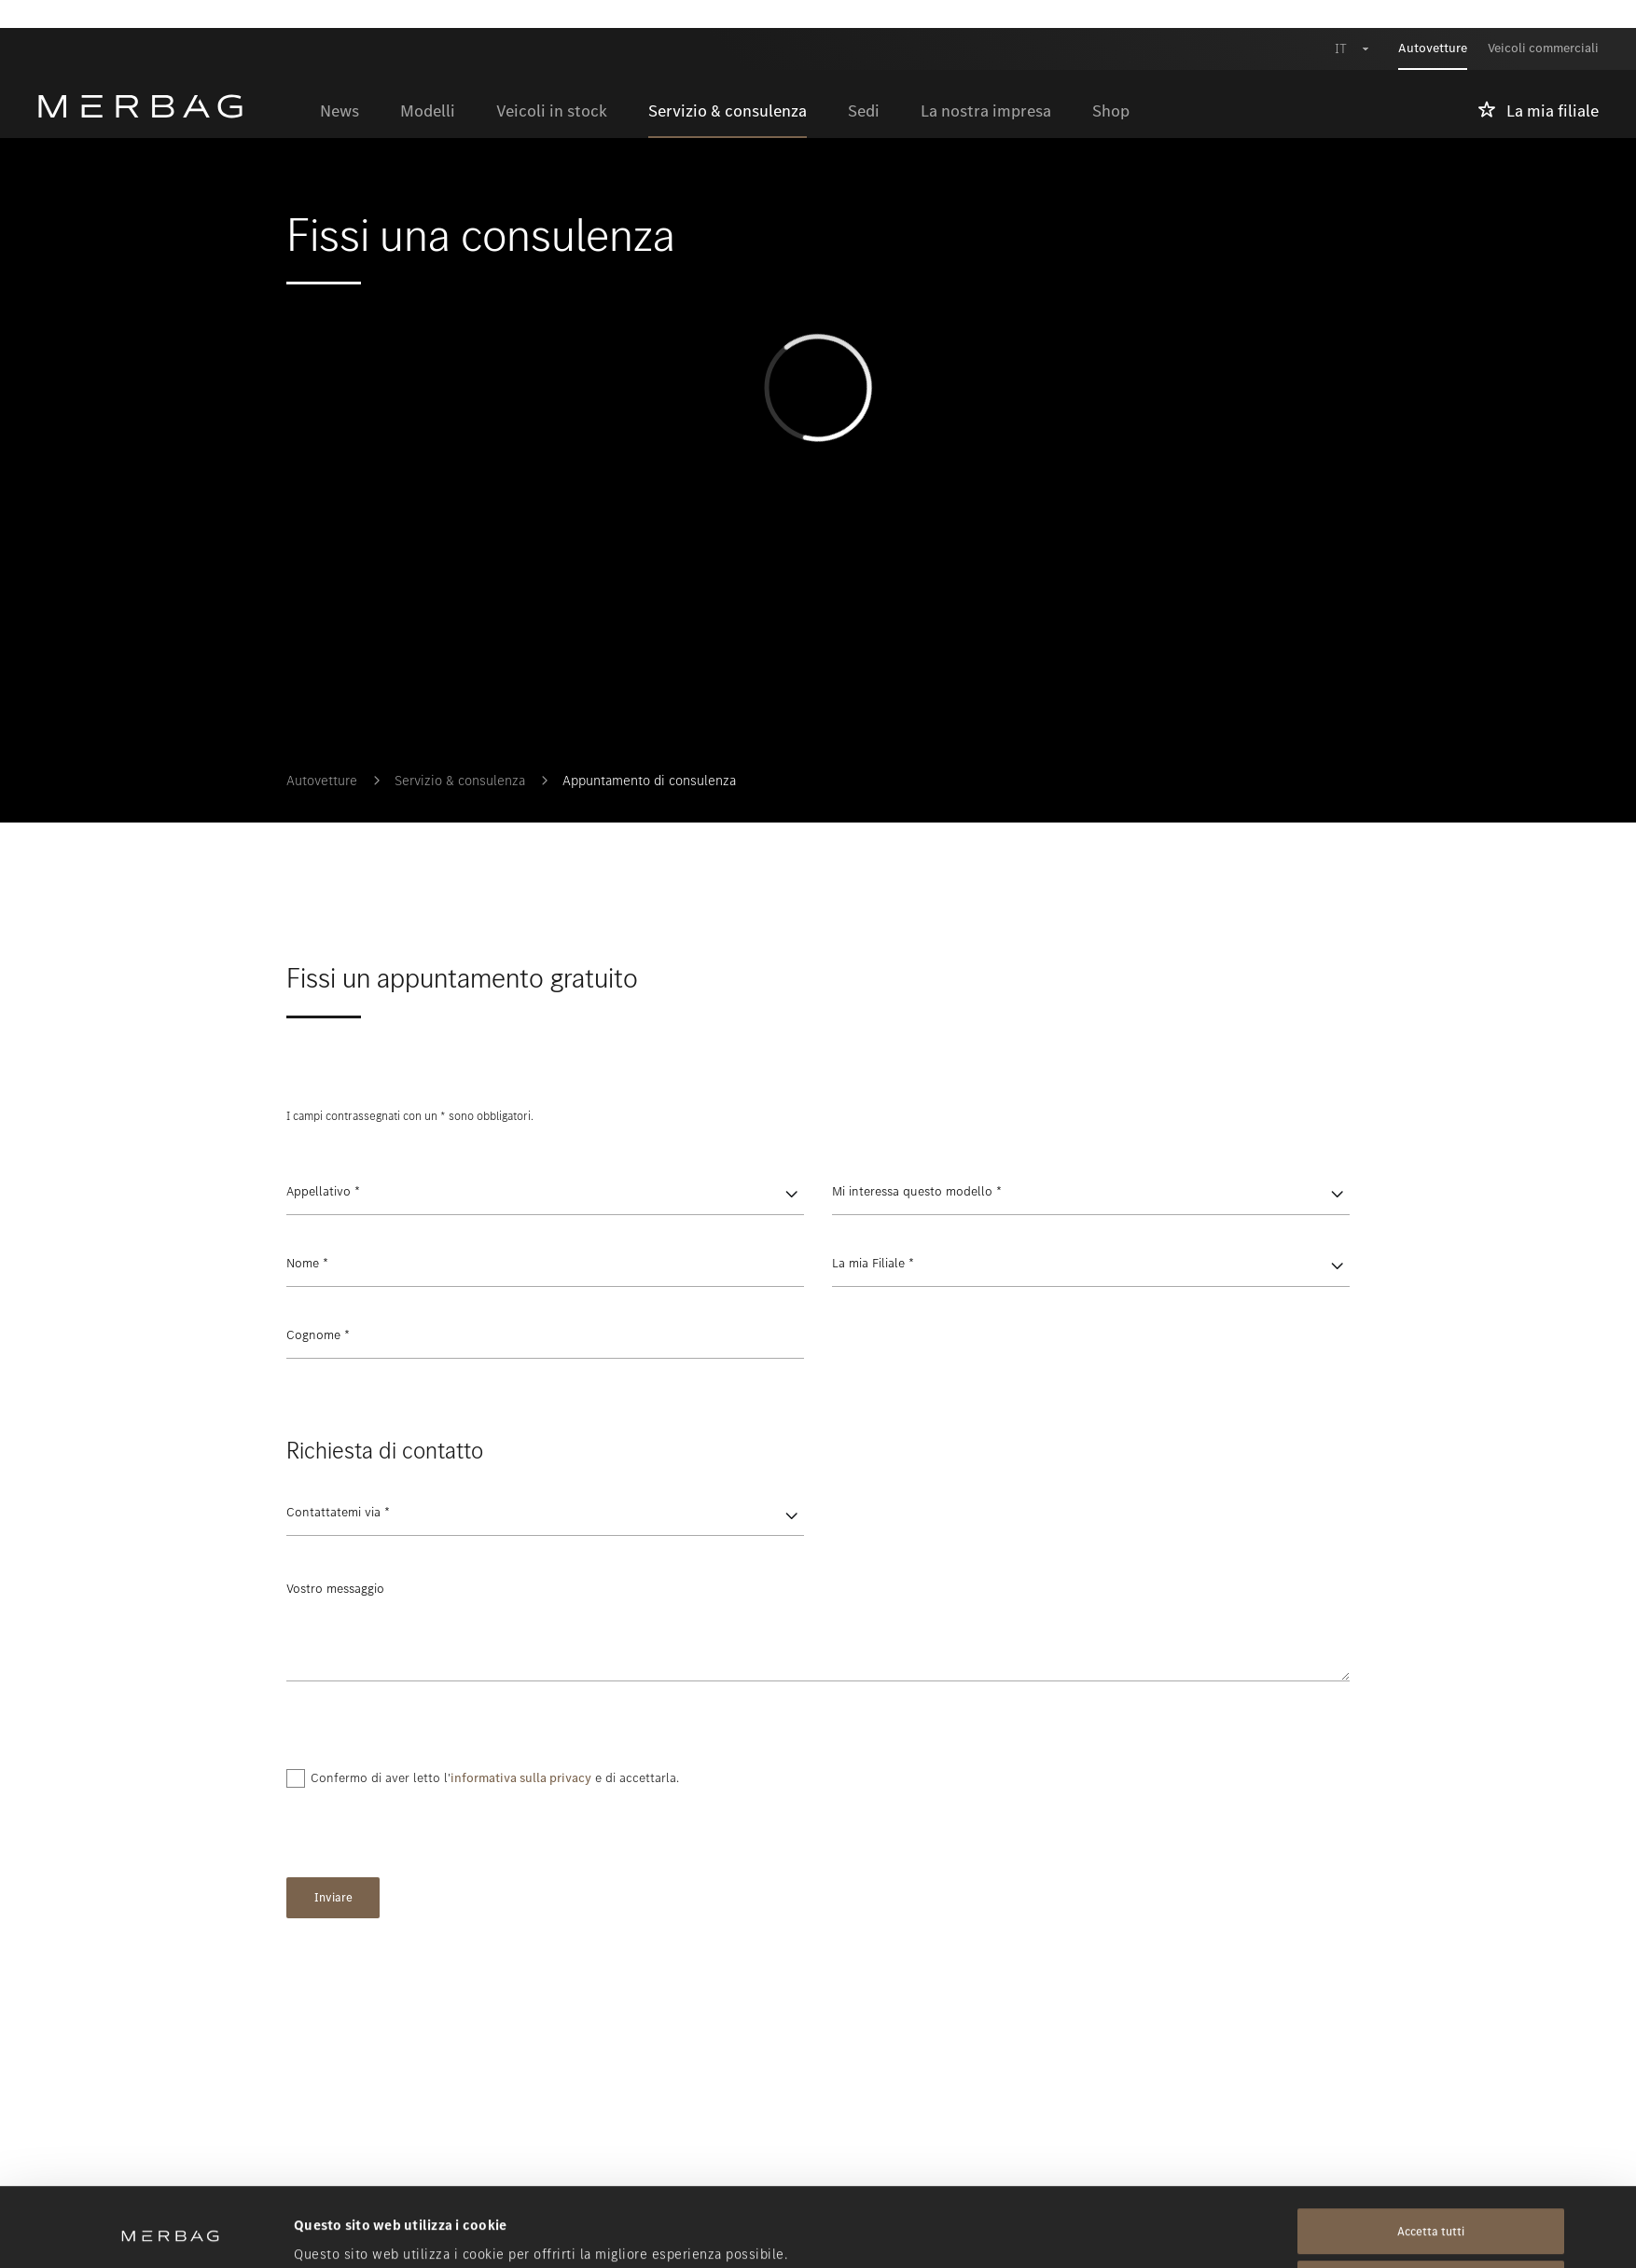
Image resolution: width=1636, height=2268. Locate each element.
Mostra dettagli (344, 2231)
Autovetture (321, 780)
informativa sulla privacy (521, 1778)
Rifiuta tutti (1431, 2210)
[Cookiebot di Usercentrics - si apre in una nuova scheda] (170, 2232)
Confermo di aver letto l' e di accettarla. (495, 1778)
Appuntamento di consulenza (649, 780)
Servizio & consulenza (460, 780)
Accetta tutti (1430, 2157)
